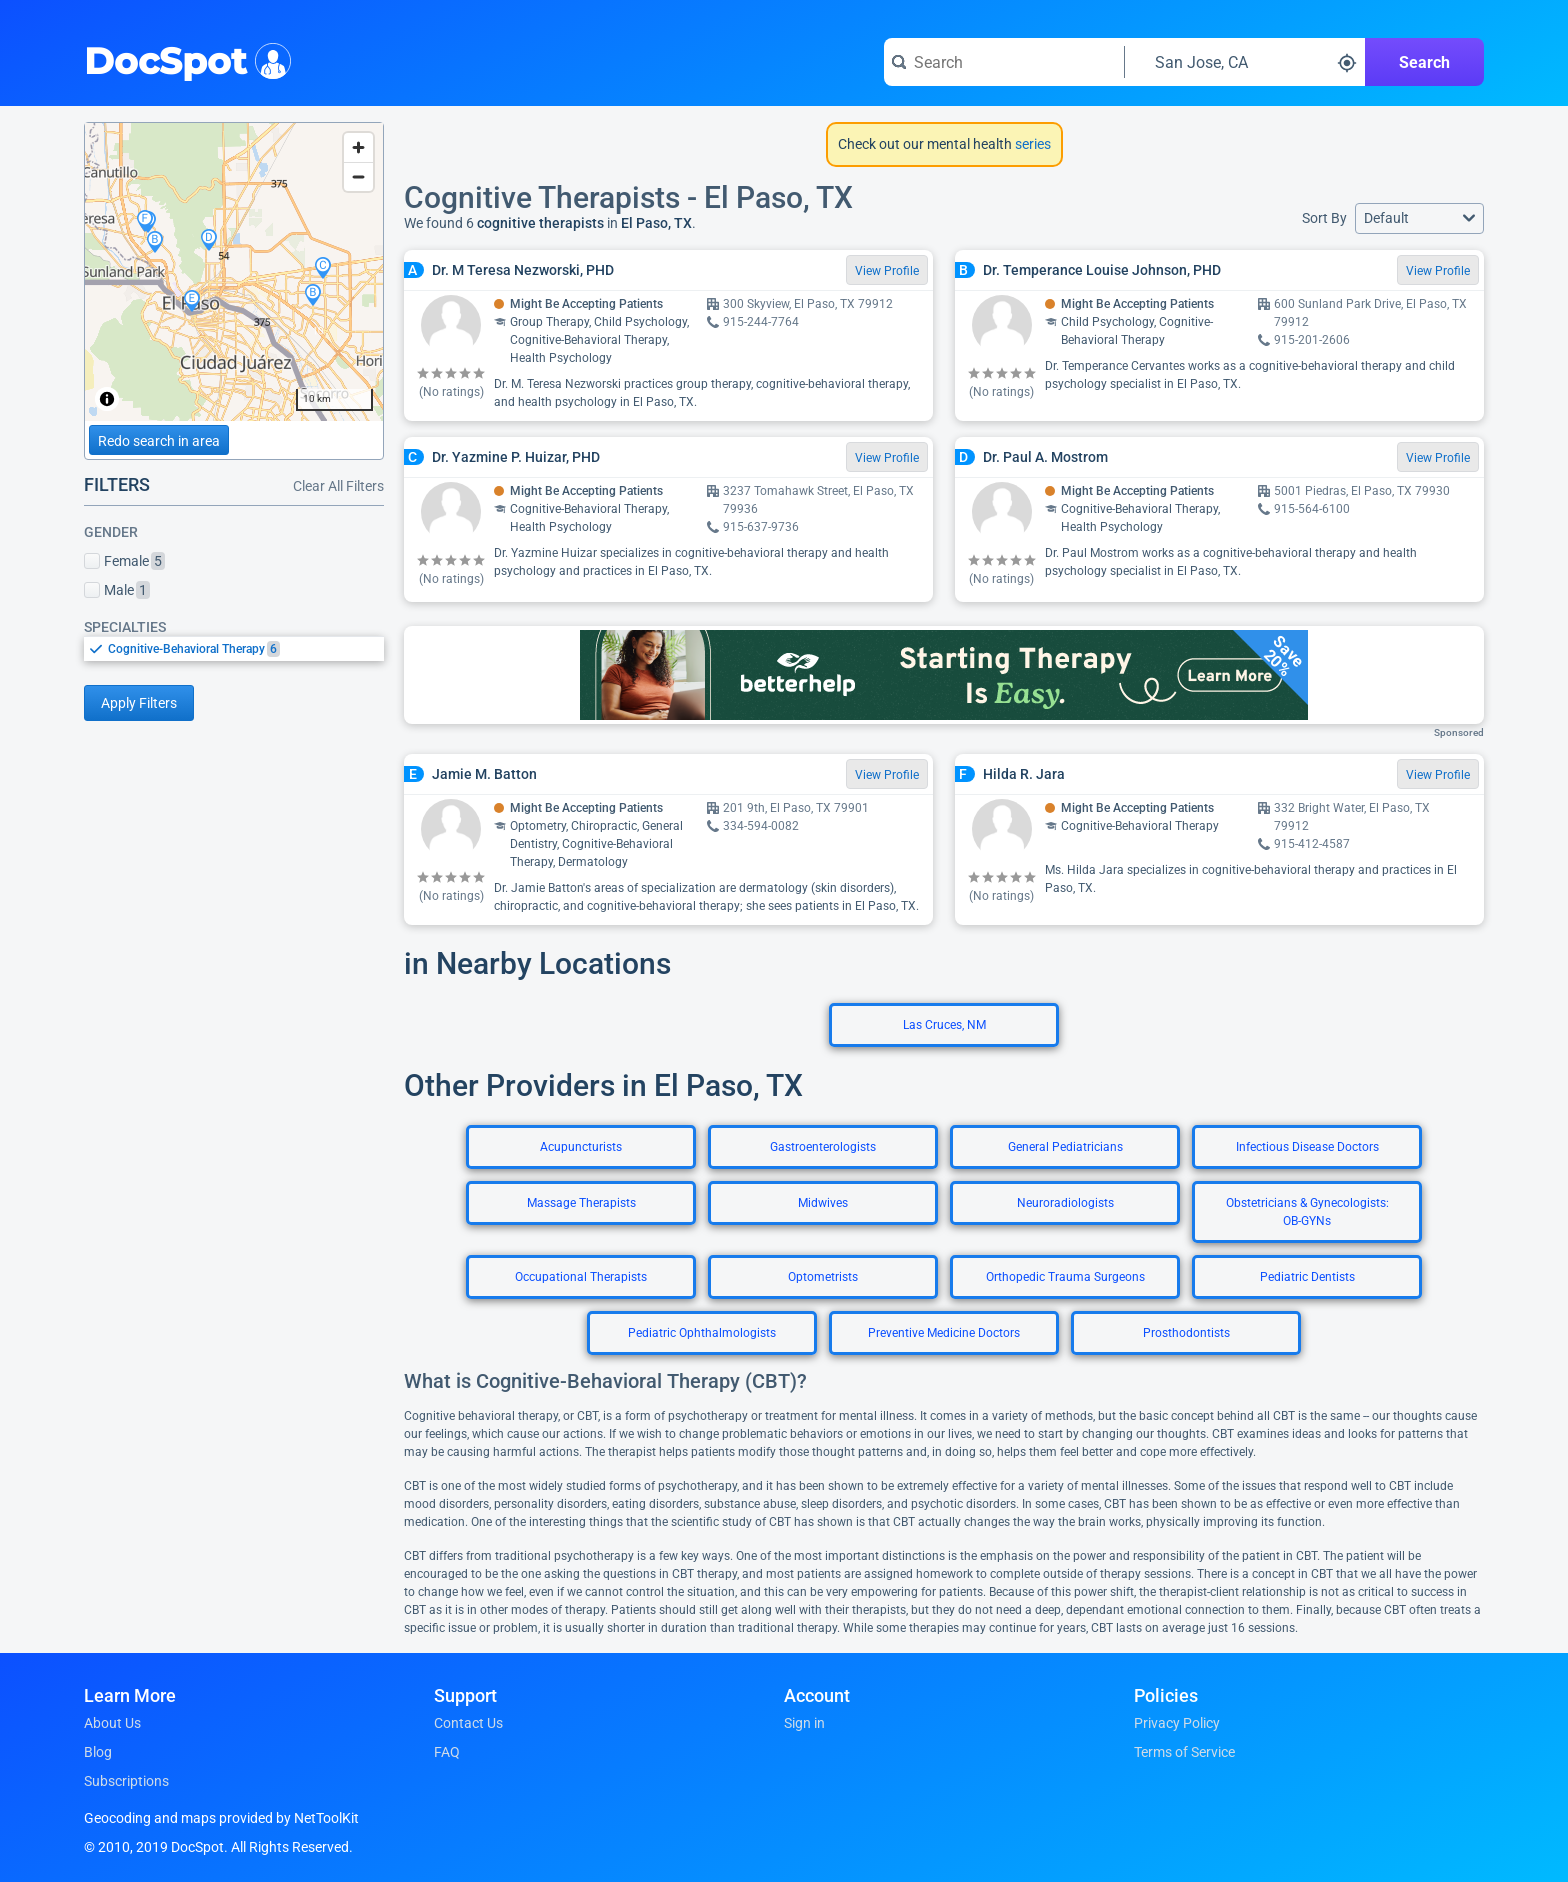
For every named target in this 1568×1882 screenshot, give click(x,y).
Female (124, 561)
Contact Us (468, 1723)
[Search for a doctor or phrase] (1004, 62)
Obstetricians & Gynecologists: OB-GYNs (1307, 1212)
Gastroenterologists (823, 1147)
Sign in (804, 1723)
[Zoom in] (358, 147)
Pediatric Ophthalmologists (702, 1333)
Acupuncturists (581, 1147)
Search (1424, 62)
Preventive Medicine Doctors (944, 1333)
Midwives (823, 1203)
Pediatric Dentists (1307, 1277)
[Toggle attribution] (107, 399)
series (1031, 144)
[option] (246, 649)
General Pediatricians (1065, 1147)
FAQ (447, 1752)
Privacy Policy (1177, 1723)
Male (117, 590)
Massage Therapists (581, 1203)
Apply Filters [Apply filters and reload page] (139, 703)
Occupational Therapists (581, 1277)
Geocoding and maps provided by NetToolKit (221, 1818)
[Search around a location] (1245, 62)
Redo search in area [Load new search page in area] (159, 441)
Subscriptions (126, 1781)
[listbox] (234, 648)
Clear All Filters (338, 486)
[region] (234, 272)
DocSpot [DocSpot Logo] (183, 59)
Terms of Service (1184, 1752)
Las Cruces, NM (944, 1025)
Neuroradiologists (1065, 1203)
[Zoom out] (358, 176)
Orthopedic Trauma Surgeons (1065, 1277)
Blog (98, 1752)
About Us (112, 1723)
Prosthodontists (1186, 1333)
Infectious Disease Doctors (1307, 1147)
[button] (1419, 218)
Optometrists (823, 1277)
